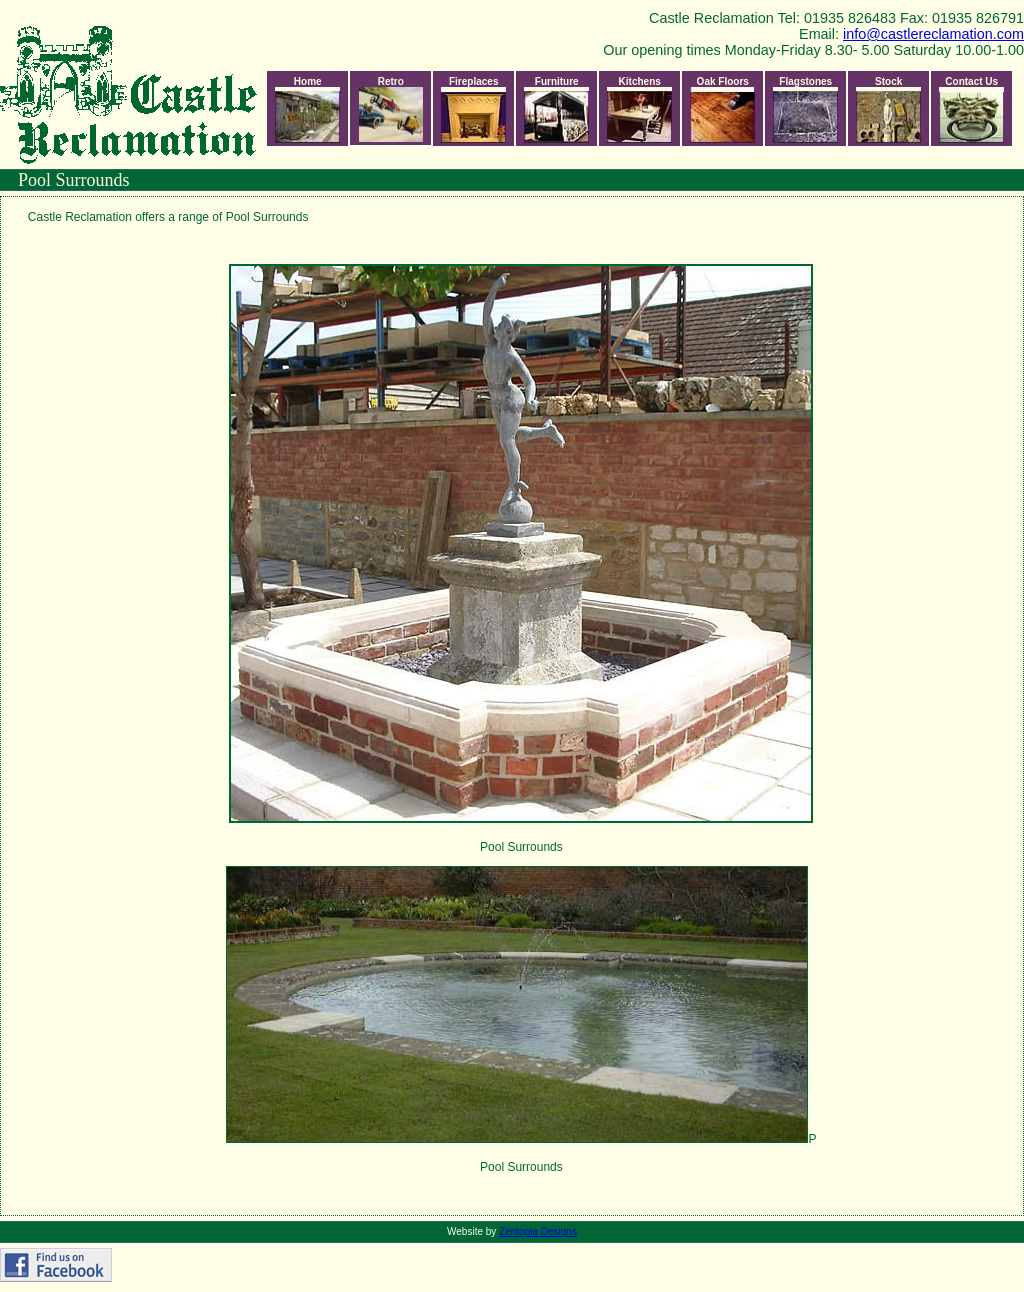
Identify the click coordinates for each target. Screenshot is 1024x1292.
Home (307, 109)
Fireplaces (473, 109)
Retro (391, 109)
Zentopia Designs (538, 1231)
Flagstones (805, 109)
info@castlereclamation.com (933, 34)
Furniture (556, 109)
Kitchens (639, 109)
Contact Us (971, 109)
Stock (888, 109)
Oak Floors (722, 109)
